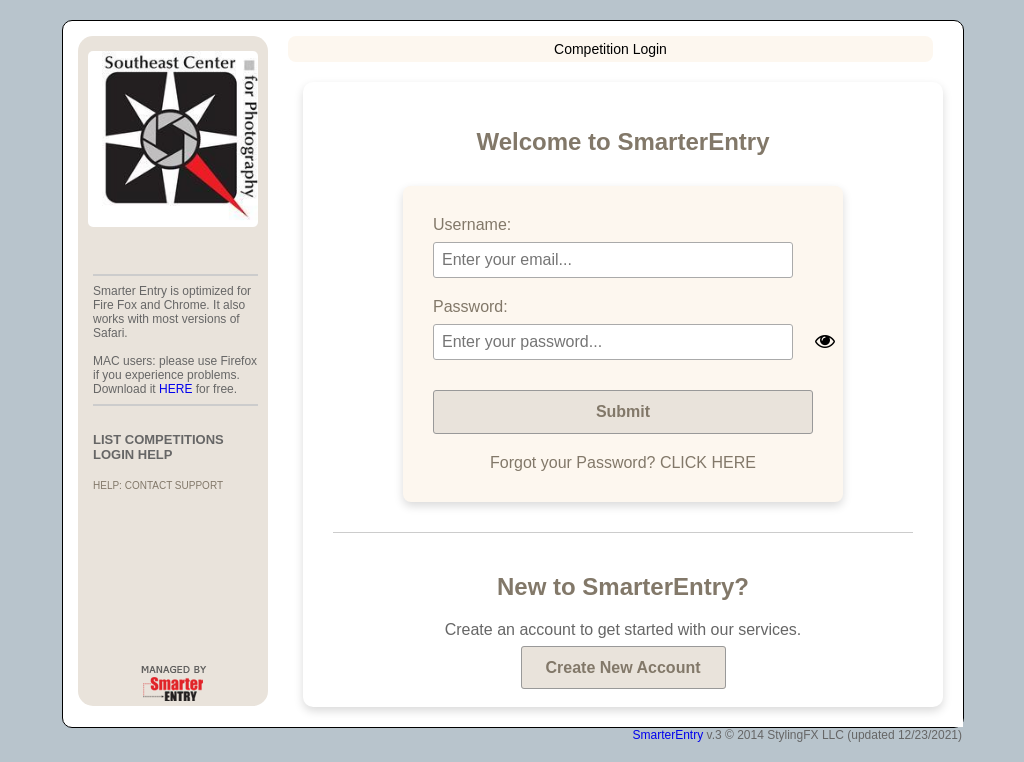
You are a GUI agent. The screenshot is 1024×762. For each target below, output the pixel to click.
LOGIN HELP (132, 454)
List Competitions (158, 439)
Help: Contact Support (158, 485)
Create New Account (623, 667)
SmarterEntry (668, 735)
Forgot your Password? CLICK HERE (623, 462)
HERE (175, 389)
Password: (470, 306)
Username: (472, 224)
